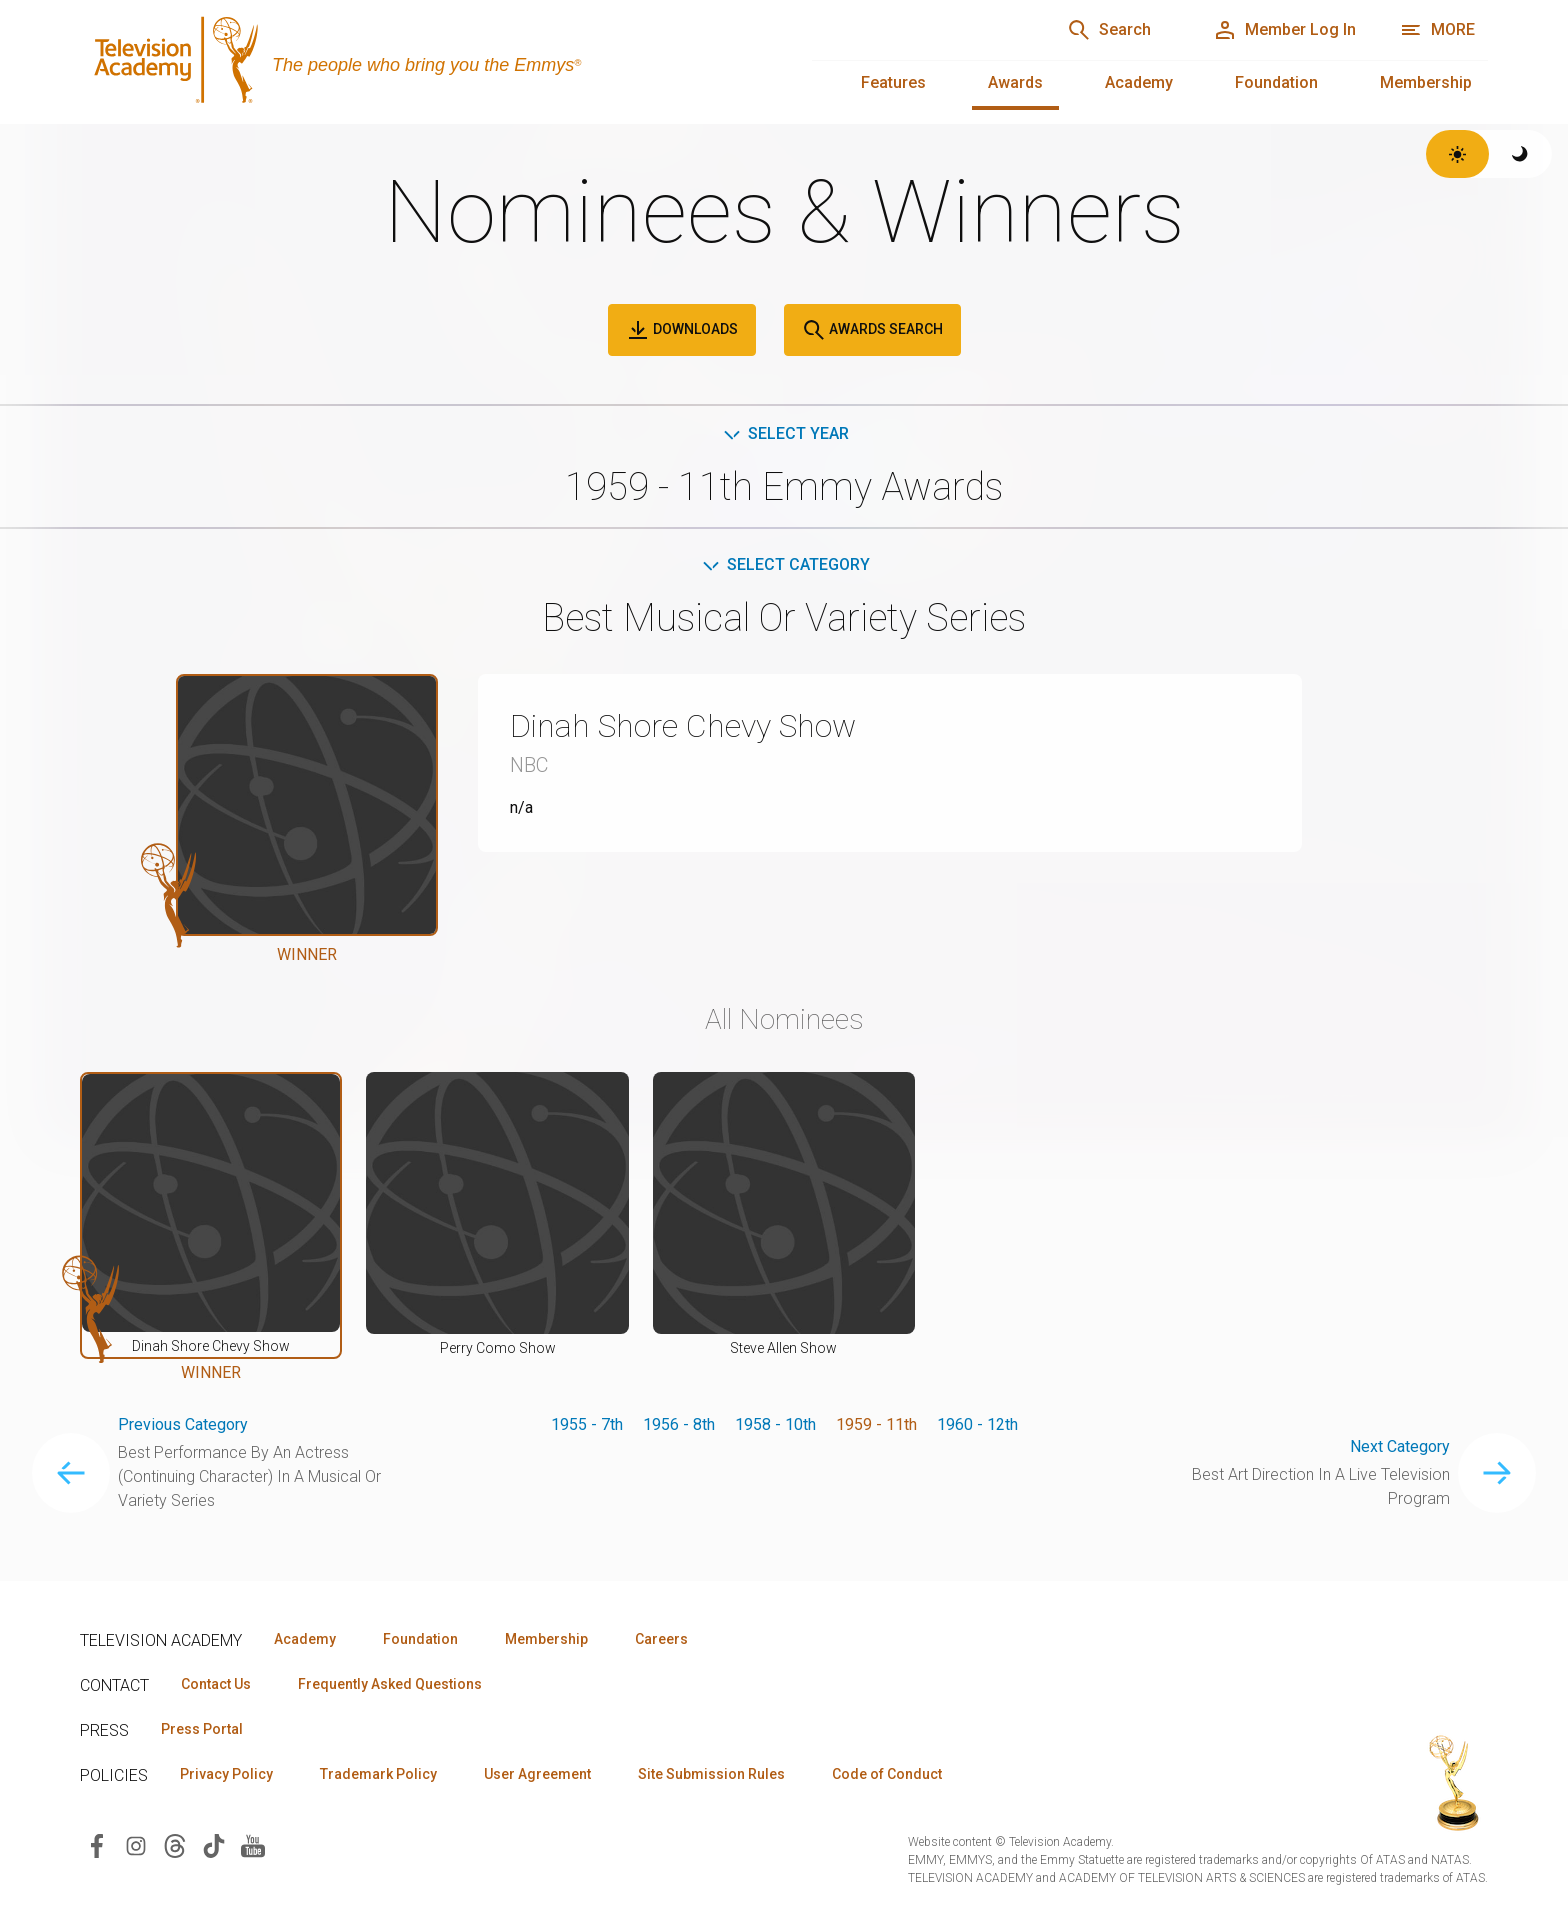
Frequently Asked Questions (390, 1684)
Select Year (784, 433)
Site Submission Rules (711, 1774)
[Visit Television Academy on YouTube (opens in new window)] (253, 1844)
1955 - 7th (587, 1424)
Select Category (784, 564)
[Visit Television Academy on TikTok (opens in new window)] (214, 1844)
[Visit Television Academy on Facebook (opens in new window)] (97, 1844)
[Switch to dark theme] (1520, 154)
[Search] (1109, 30)
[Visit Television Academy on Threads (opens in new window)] (175, 1844)
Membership (1426, 82)
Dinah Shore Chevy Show (683, 726)
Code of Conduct (887, 1774)
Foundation (1276, 82)
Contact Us (216, 1684)
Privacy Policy (226, 1774)
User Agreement (537, 1774)
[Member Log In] (1284, 30)
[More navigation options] (1437, 30)
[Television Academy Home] (426, 60)
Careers (661, 1639)
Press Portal (202, 1729)
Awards (1015, 82)
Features (893, 82)
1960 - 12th (977, 1424)
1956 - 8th (679, 1424)
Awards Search (872, 330)
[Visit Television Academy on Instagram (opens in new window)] (136, 1844)
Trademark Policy (378, 1774)
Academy (1139, 82)
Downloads (682, 330)
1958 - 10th (775, 1424)
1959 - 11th (876, 1424)
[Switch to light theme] (1457, 154)
